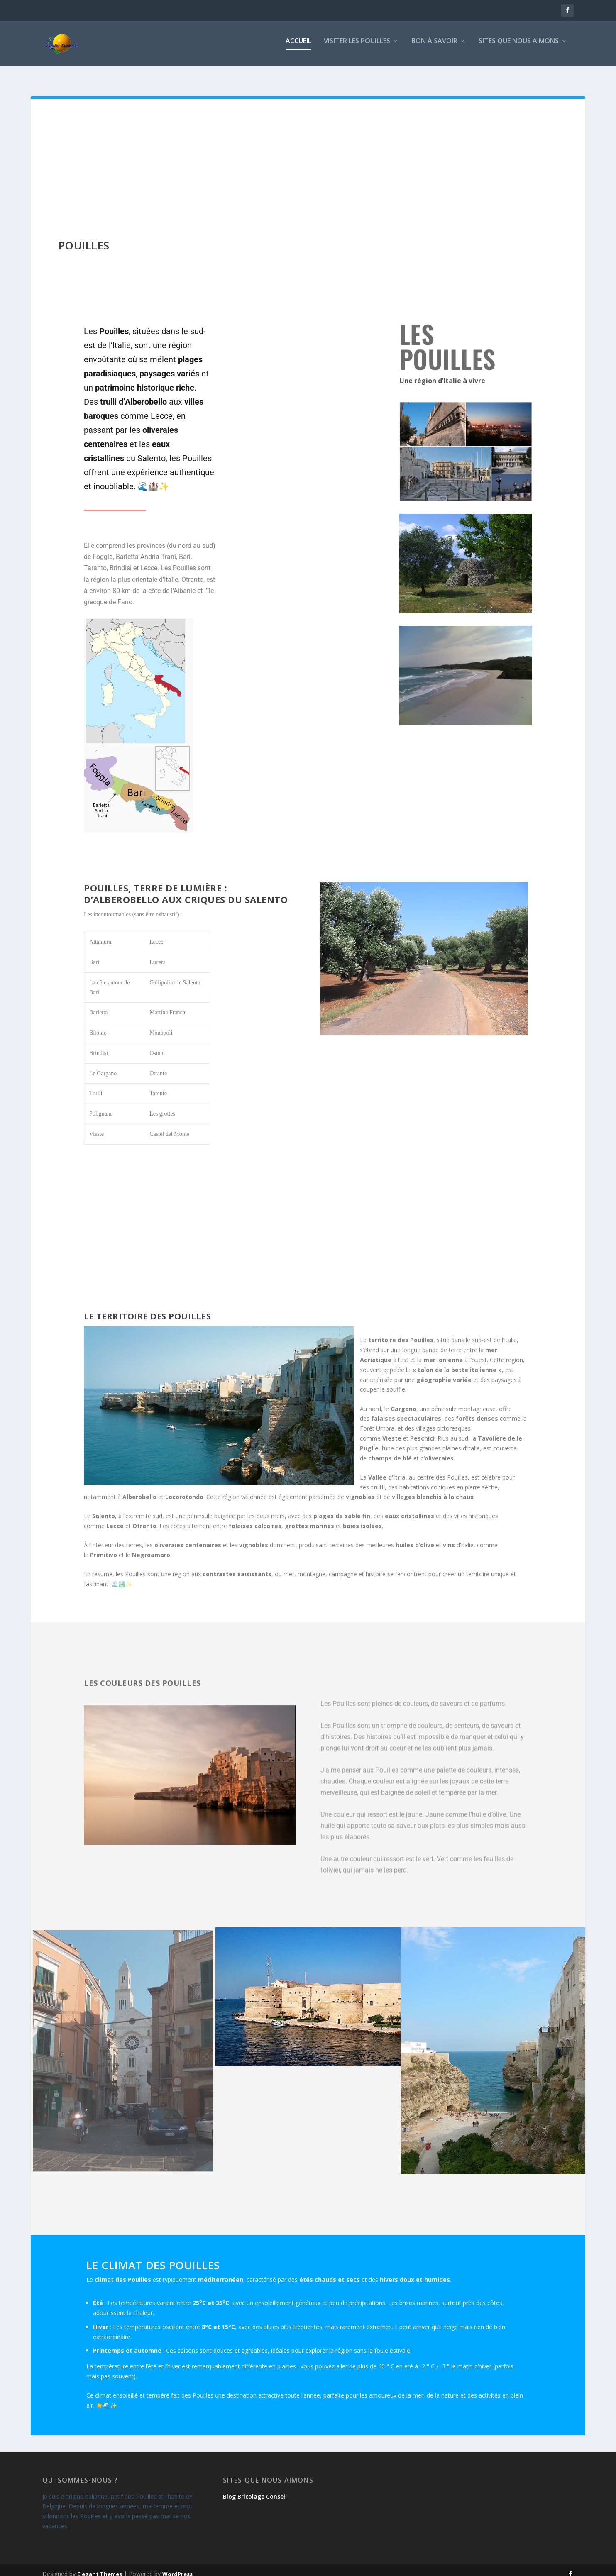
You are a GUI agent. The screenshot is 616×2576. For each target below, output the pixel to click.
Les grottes (162, 1106)
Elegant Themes (99, 2566)
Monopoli (160, 1025)
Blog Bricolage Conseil (255, 2489)
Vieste (96, 1126)
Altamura (100, 934)
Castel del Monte (169, 1126)
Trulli (95, 1086)
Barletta (98, 1005)
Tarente (158, 1086)
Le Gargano (103, 1066)
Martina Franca (167, 1005)
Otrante (158, 1066)
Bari (94, 955)
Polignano (101, 1106)
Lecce (156, 934)
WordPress (177, 2566)
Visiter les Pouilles (357, 47)
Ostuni (157, 1046)
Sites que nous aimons (519, 47)
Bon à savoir (434, 47)
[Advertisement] (308, 153)
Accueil (298, 47)
